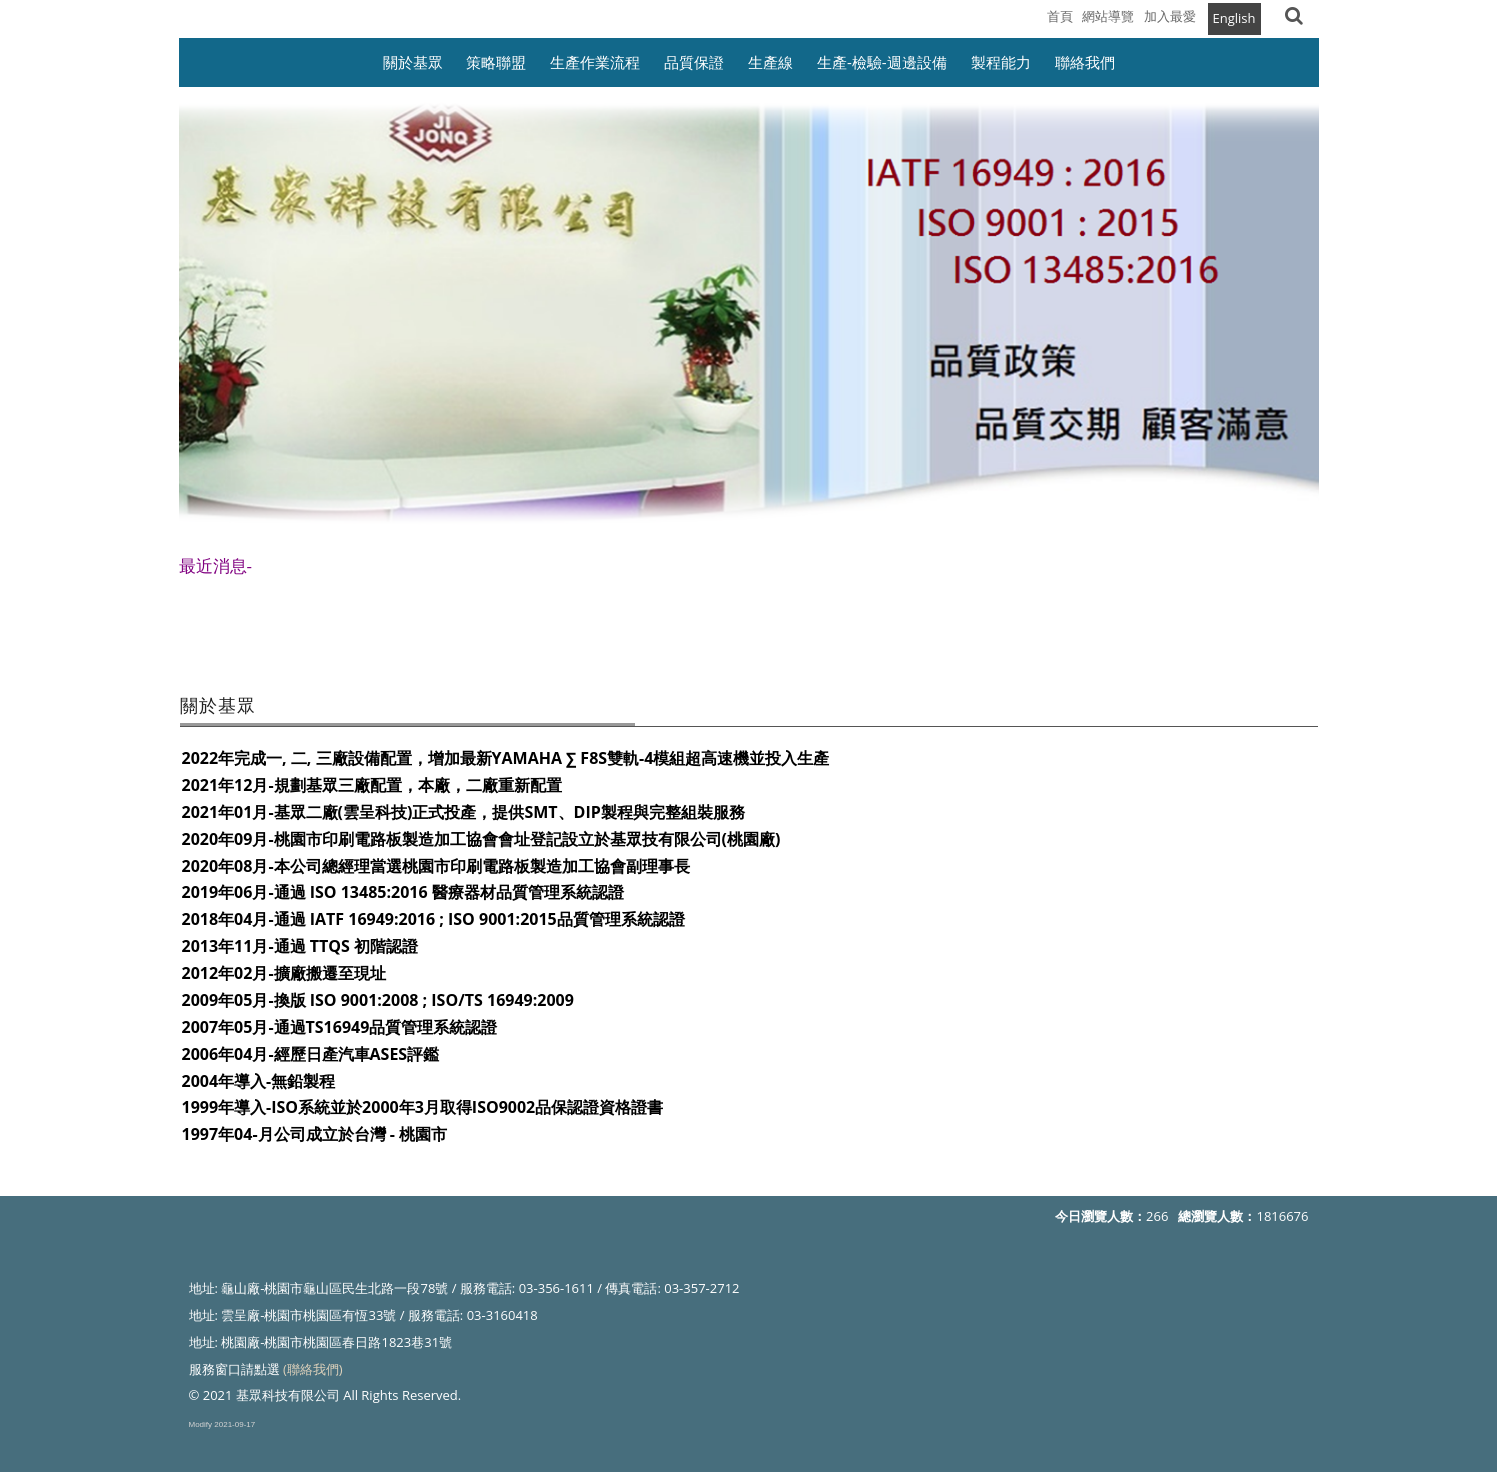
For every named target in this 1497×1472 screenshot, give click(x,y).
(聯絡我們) (313, 1369)
